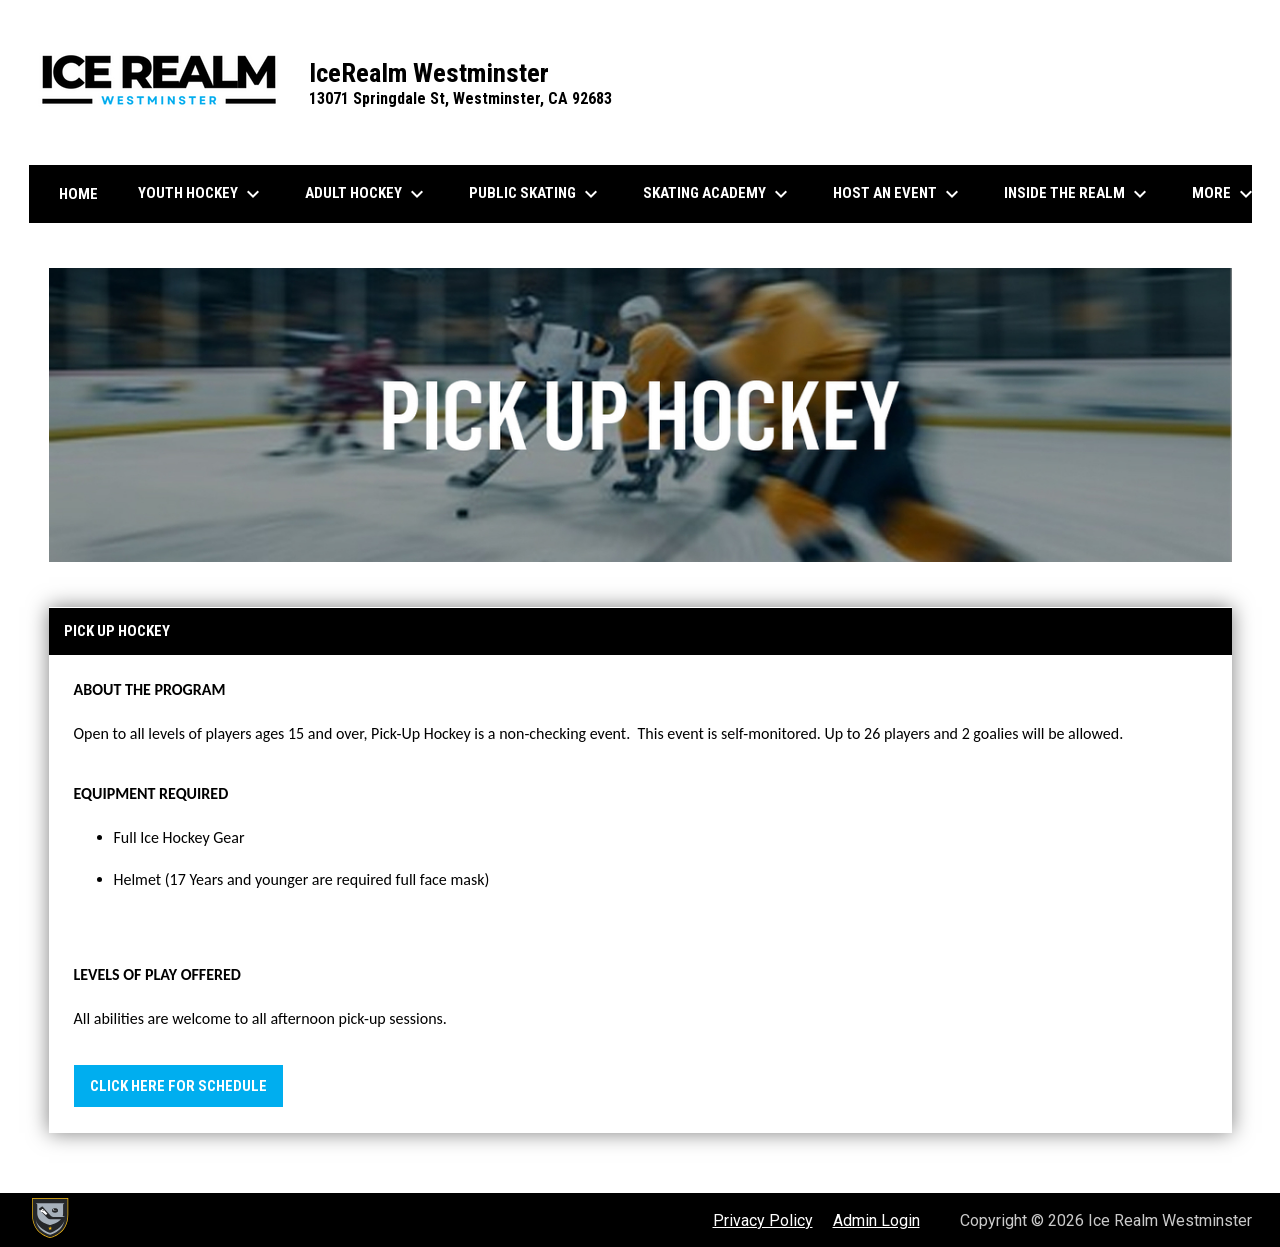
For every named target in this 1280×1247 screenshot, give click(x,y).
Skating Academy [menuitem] (718, 194)
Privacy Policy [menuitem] (763, 1220)
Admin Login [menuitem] (876, 1220)
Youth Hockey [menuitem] (201, 194)
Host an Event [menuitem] (898, 194)
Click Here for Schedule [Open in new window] (178, 1086)
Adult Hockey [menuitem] (367, 194)
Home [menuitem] (78, 194)
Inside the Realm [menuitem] (1078, 194)
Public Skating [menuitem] (536, 194)
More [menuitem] (1225, 194)
